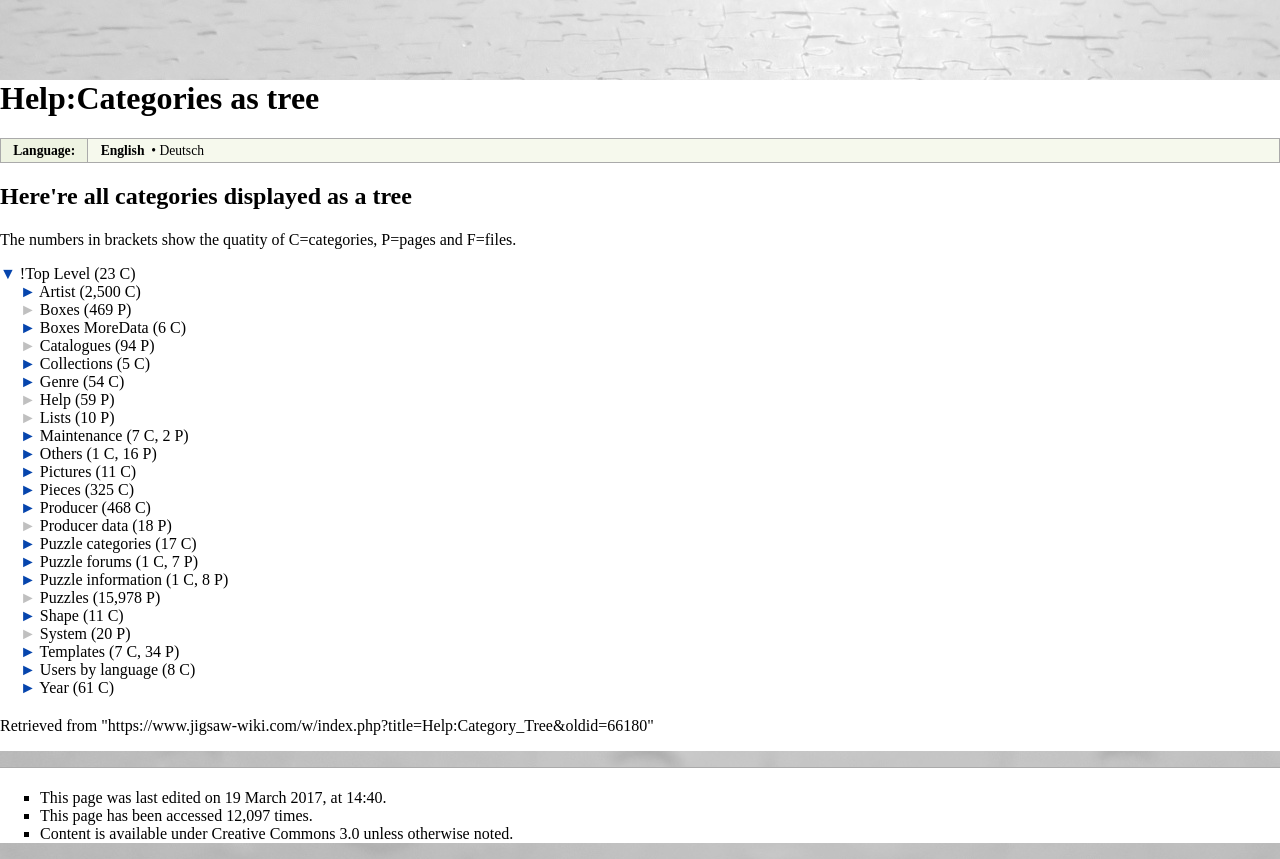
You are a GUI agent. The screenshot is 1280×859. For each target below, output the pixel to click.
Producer (69, 507)
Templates (73, 651)
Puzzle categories (96, 543)
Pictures (66, 471)
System (63, 633)
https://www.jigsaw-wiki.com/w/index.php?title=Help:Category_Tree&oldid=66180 (377, 725)
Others (61, 453)
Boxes (60, 309)
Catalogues (75, 345)
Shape (59, 615)
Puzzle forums (86, 561)
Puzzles (64, 597)
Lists (55, 417)
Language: (44, 150)
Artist (57, 291)
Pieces (60, 489)
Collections (76, 363)
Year (53, 687)
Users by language (99, 669)
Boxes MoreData (94, 327)
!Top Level (55, 273)
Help (55, 399)
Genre (59, 381)
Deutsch (181, 150)
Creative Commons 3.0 (286, 833)
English (123, 150)
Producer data (84, 525)
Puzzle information (101, 579)
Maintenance (81, 435)
